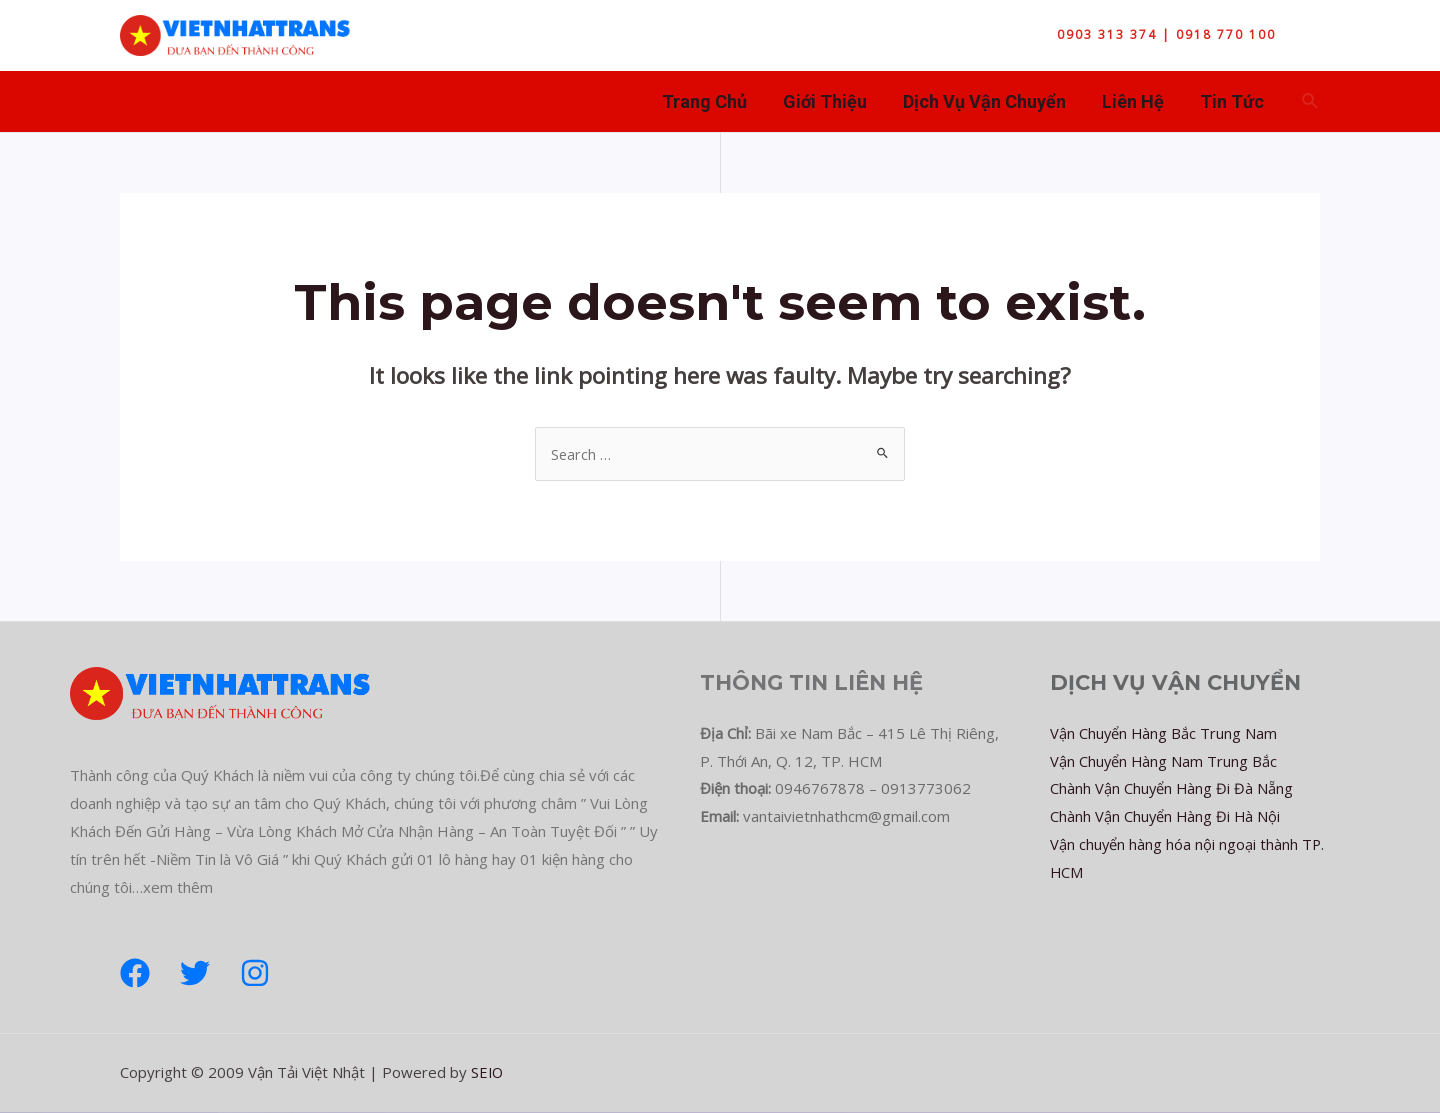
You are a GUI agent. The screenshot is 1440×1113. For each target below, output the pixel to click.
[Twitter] (195, 973)
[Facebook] (135, 973)
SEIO (488, 1072)
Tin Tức (1232, 101)
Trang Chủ (704, 101)
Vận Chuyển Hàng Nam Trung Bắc (1164, 761)
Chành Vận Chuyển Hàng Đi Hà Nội (1166, 816)
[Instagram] (255, 973)
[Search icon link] (1311, 102)
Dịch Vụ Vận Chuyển (984, 101)
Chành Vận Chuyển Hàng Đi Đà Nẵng (1172, 788)
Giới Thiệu (825, 101)
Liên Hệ (1133, 101)
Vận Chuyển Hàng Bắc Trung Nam (1164, 733)
